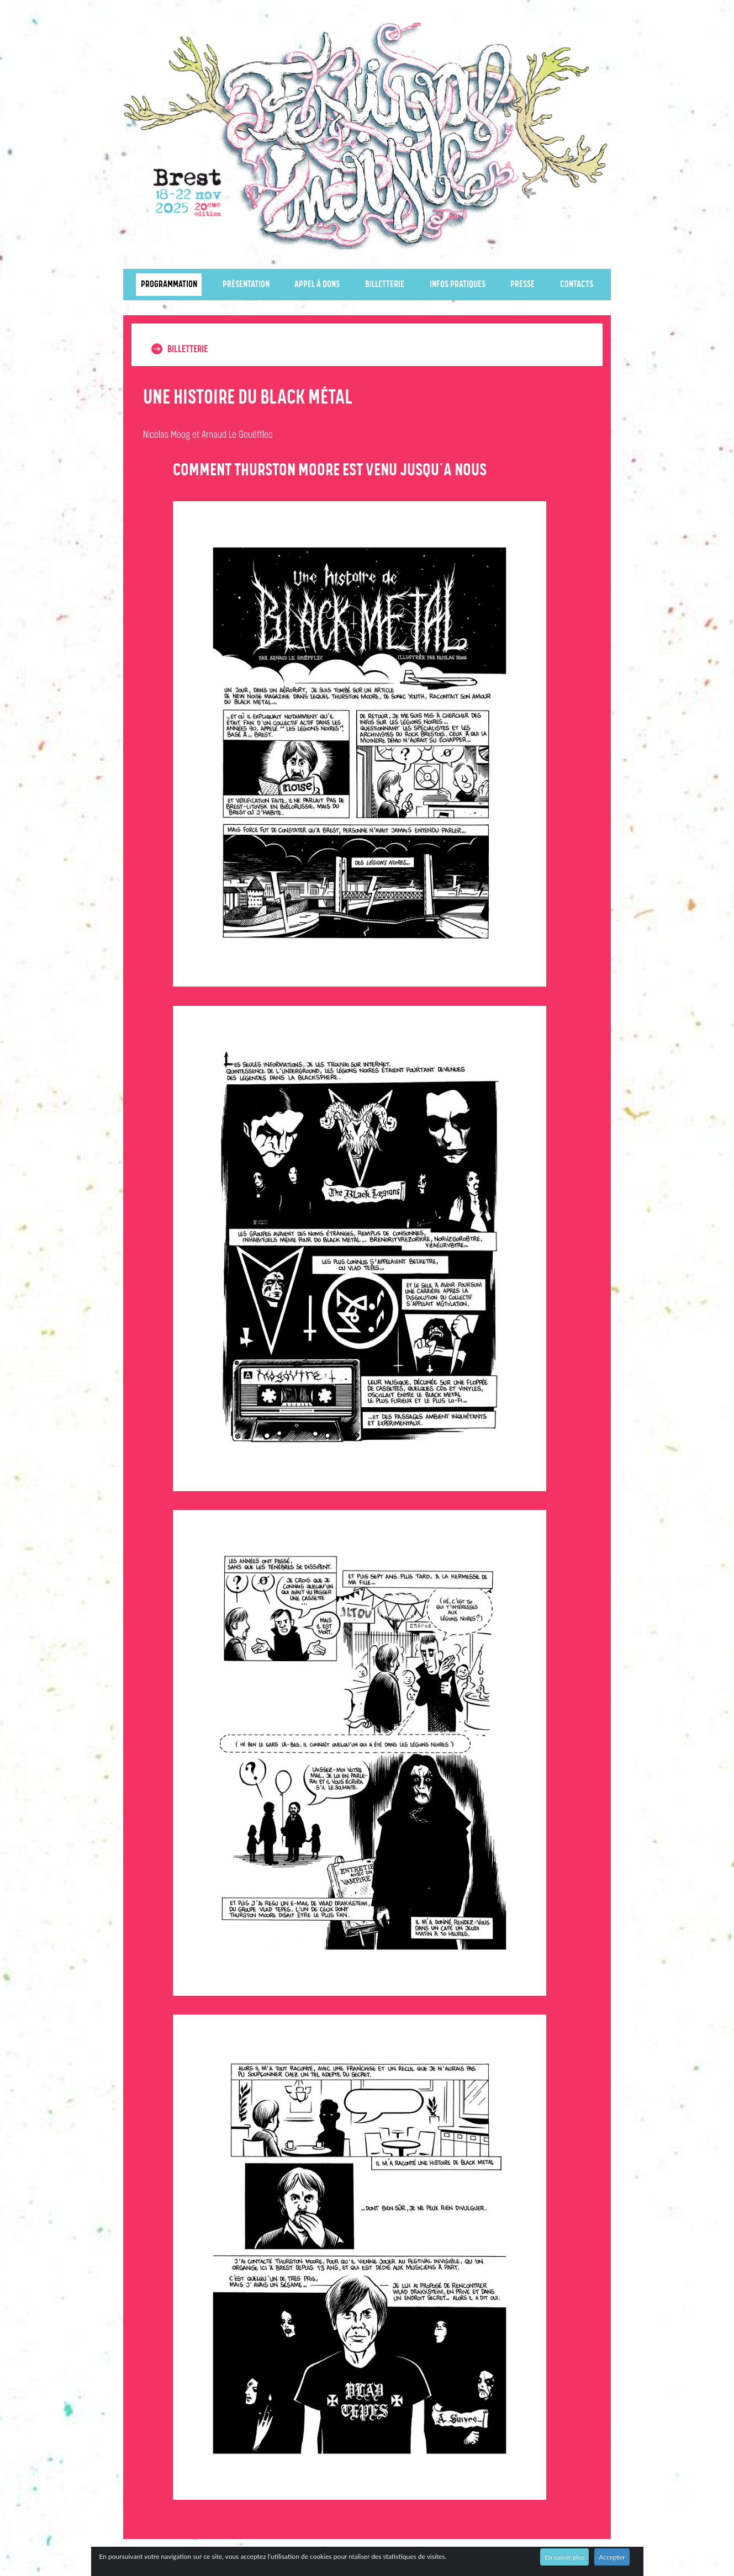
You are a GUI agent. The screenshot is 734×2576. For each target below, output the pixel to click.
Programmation (169, 284)
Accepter (612, 2557)
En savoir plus (564, 2557)
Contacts (576, 284)
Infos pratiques (457, 284)
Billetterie (384, 284)
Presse (522, 284)
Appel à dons (317, 284)
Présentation (246, 284)
